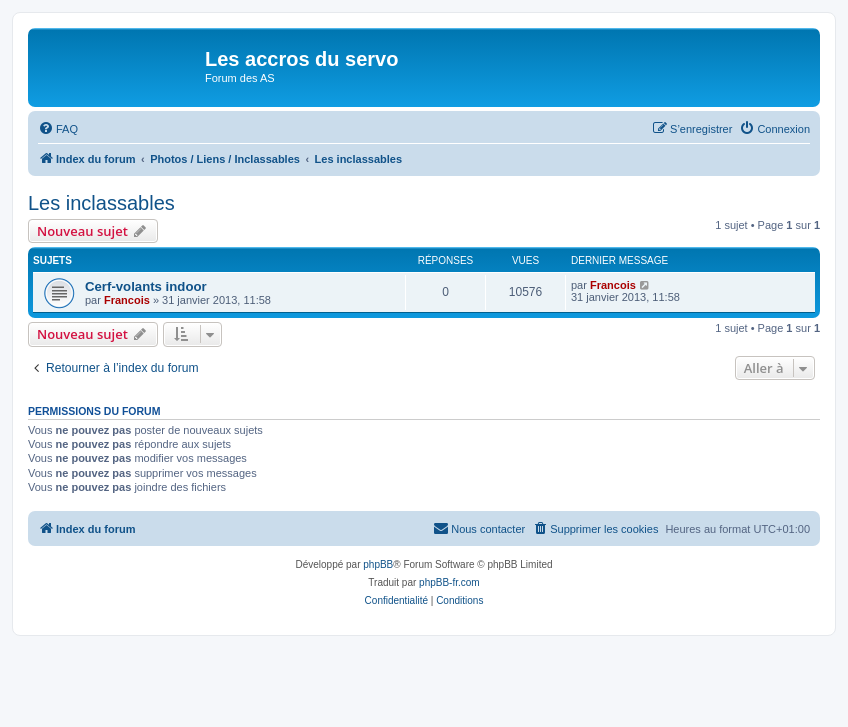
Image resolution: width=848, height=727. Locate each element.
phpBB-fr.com (449, 582)
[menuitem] (58, 129)
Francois (127, 300)
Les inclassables (101, 203)
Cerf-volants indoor (146, 286)
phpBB (378, 564)
